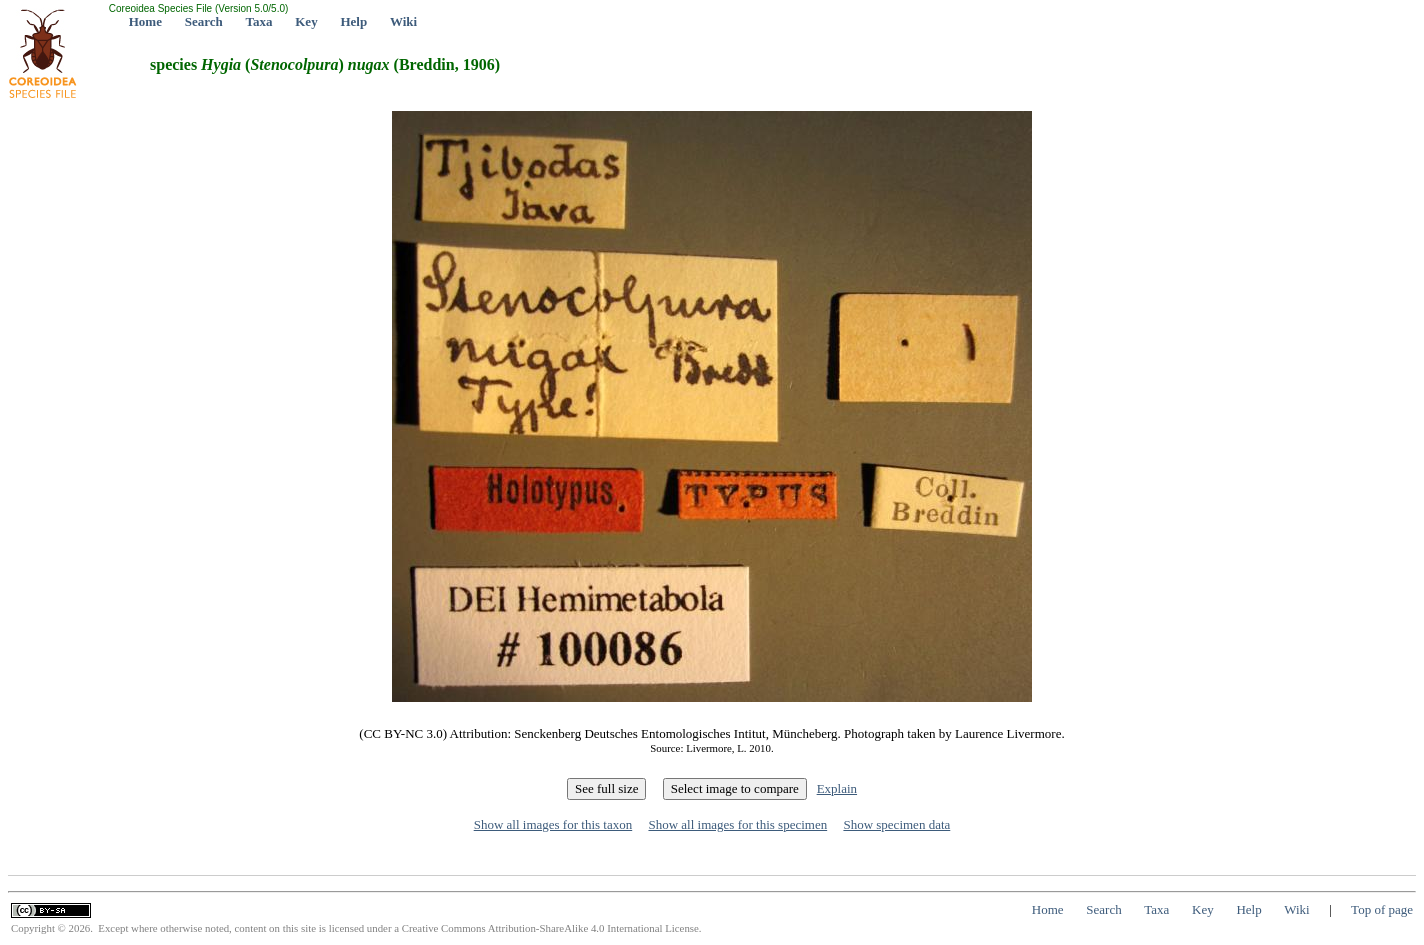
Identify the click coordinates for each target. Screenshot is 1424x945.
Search (204, 21)
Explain (837, 788)
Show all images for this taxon (553, 824)
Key (306, 21)
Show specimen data (896, 824)
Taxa (259, 21)
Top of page (1382, 909)
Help (353, 21)
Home (145, 21)
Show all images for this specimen (737, 824)
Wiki (403, 21)
